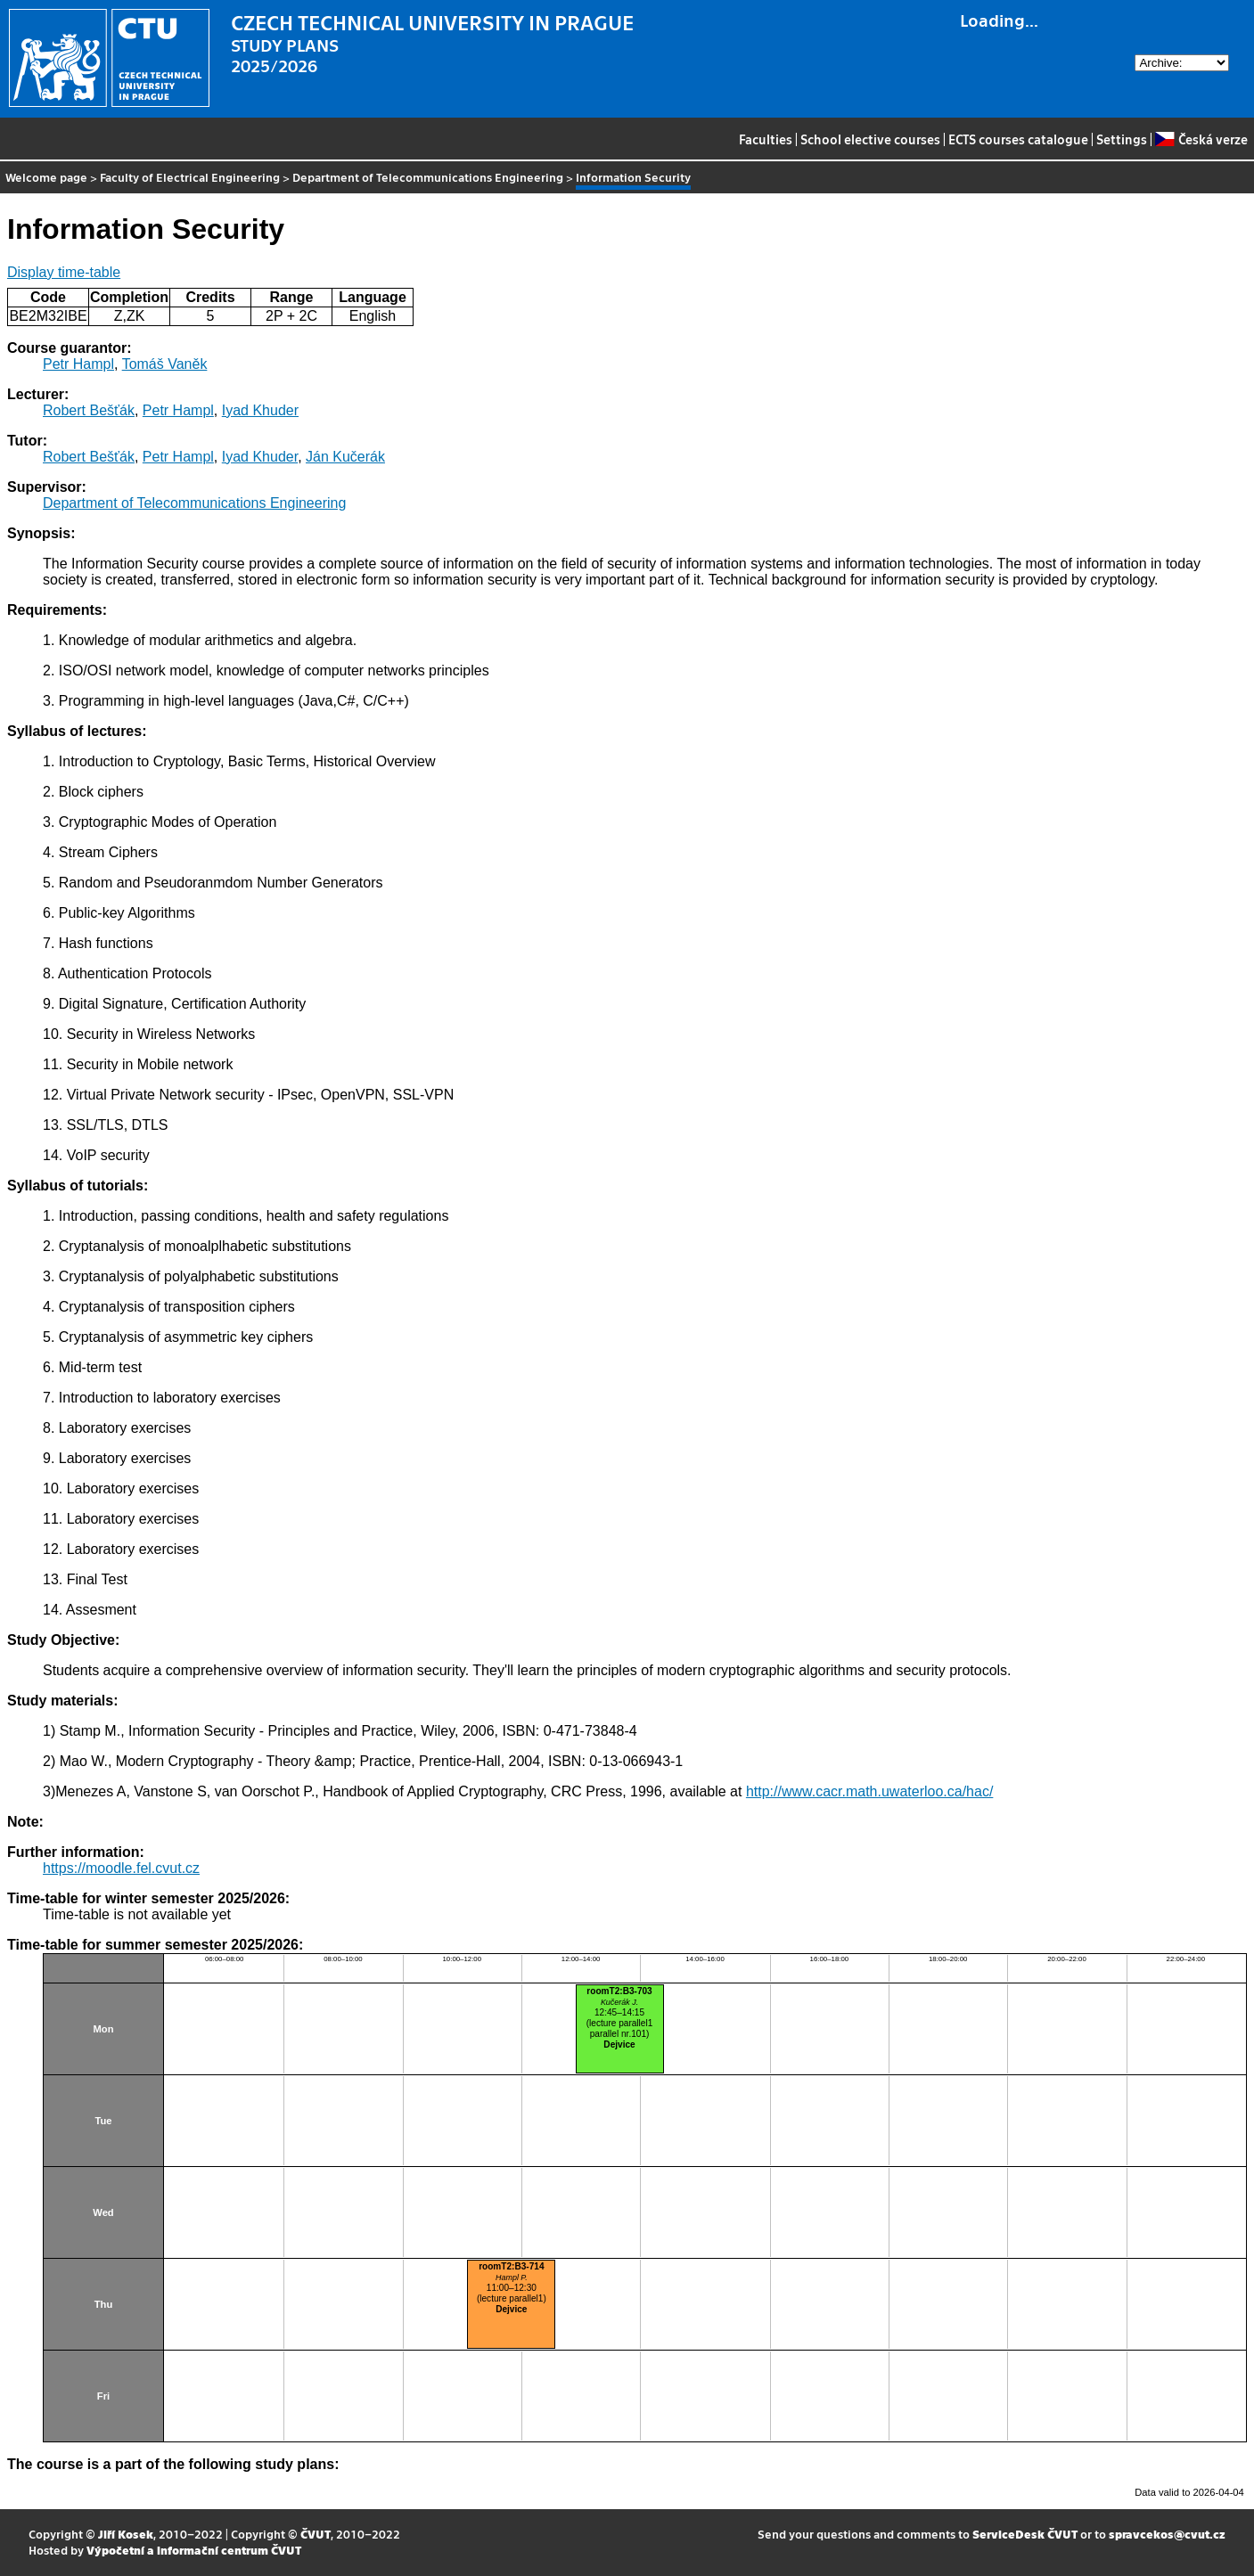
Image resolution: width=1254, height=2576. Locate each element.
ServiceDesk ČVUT (1025, 2533)
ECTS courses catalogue (1018, 139)
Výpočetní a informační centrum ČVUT (193, 2549)
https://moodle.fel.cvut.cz (121, 1868)
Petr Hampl (78, 364)
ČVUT (315, 2533)
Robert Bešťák (89, 410)
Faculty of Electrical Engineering (190, 177)
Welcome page (46, 177)
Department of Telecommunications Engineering (427, 177)
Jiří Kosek (125, 2533)
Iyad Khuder (260, 410)
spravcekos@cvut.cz (1167, 2533)
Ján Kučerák (345, 456)
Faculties (765, 139)
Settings (1121, 139)
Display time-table (63, 272)
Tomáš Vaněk (165, 364)
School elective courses (870, 139)
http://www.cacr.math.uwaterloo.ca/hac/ (869, 1791)
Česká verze (1201, 139)
